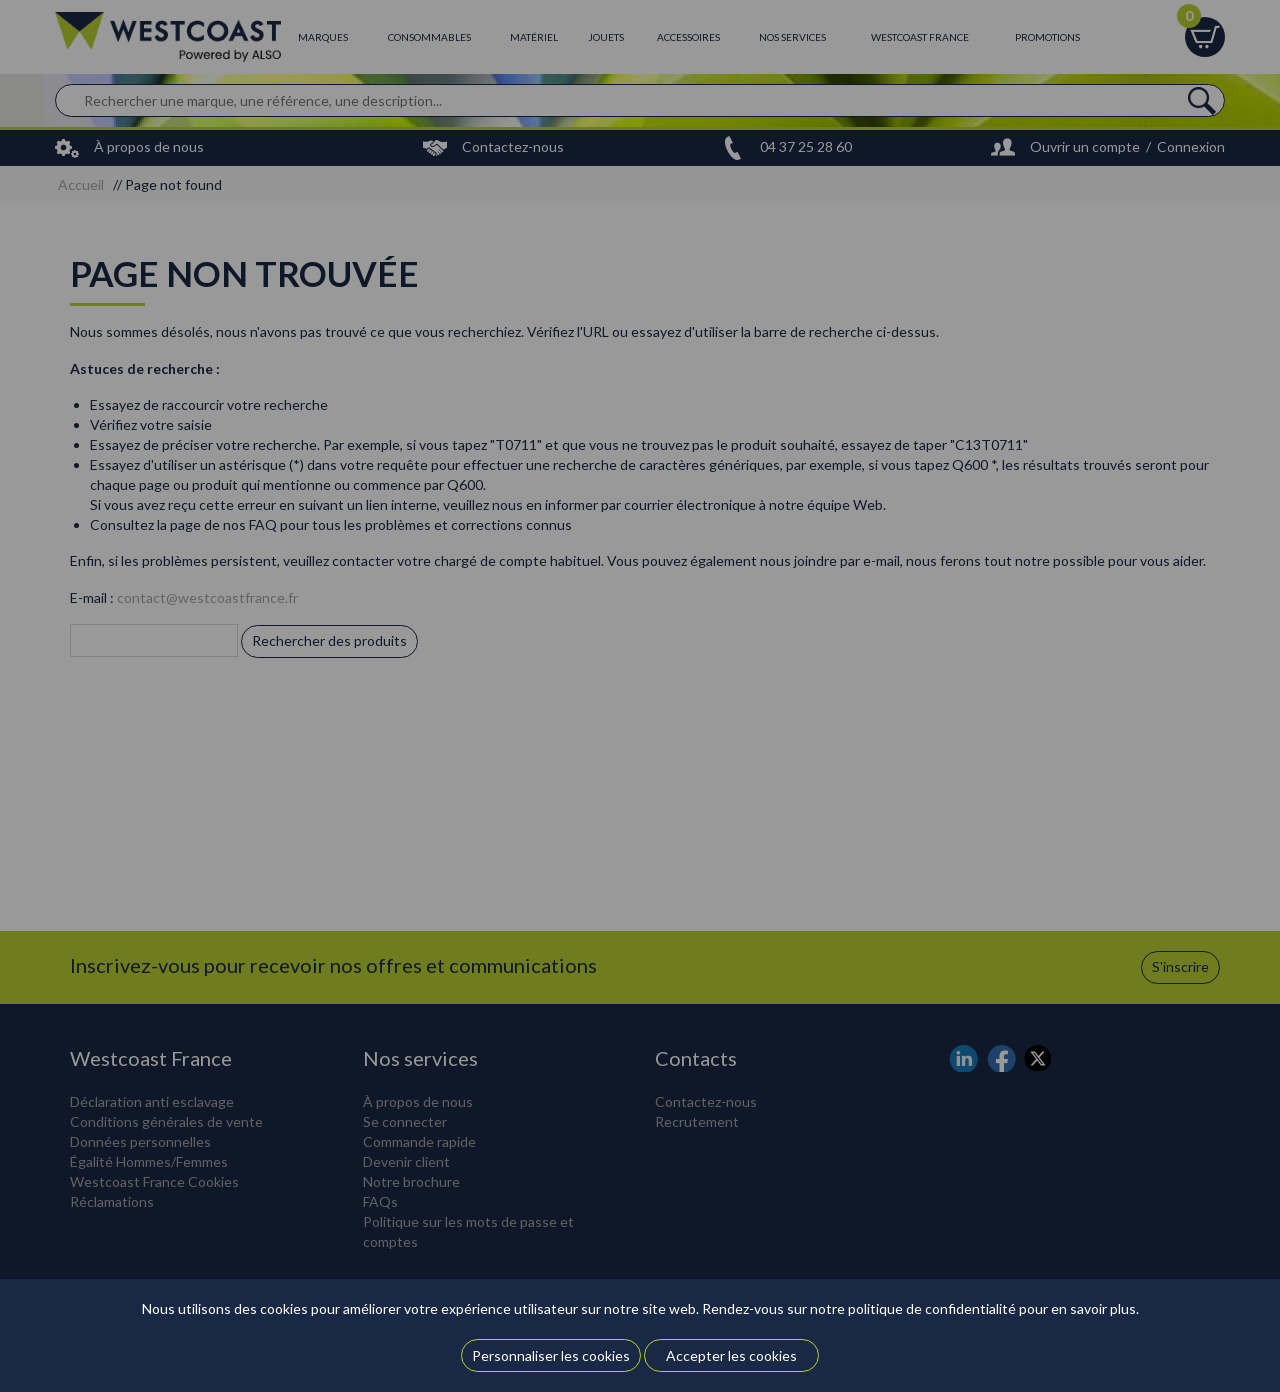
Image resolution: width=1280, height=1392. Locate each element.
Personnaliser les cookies (551, 1355)
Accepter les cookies (731, 1355)
